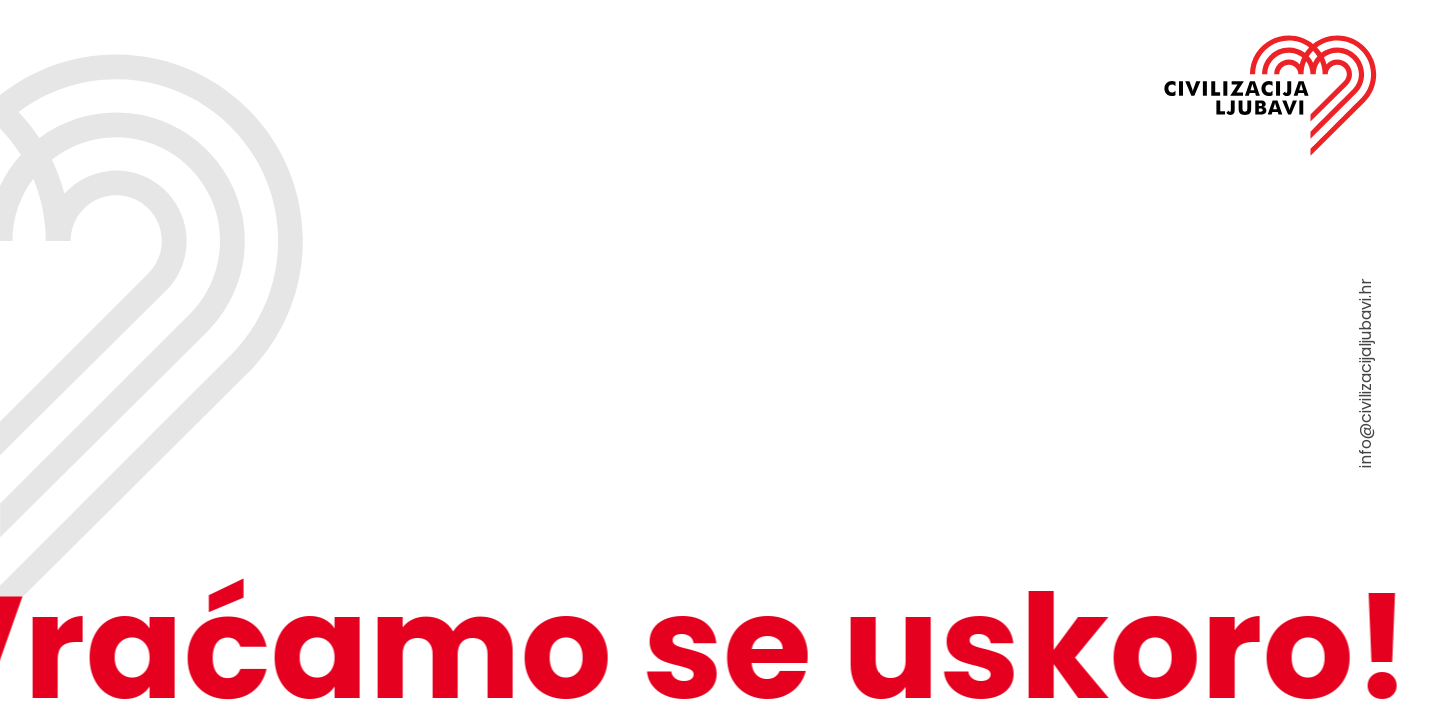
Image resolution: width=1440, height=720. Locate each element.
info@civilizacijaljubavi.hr (1365, 373)
